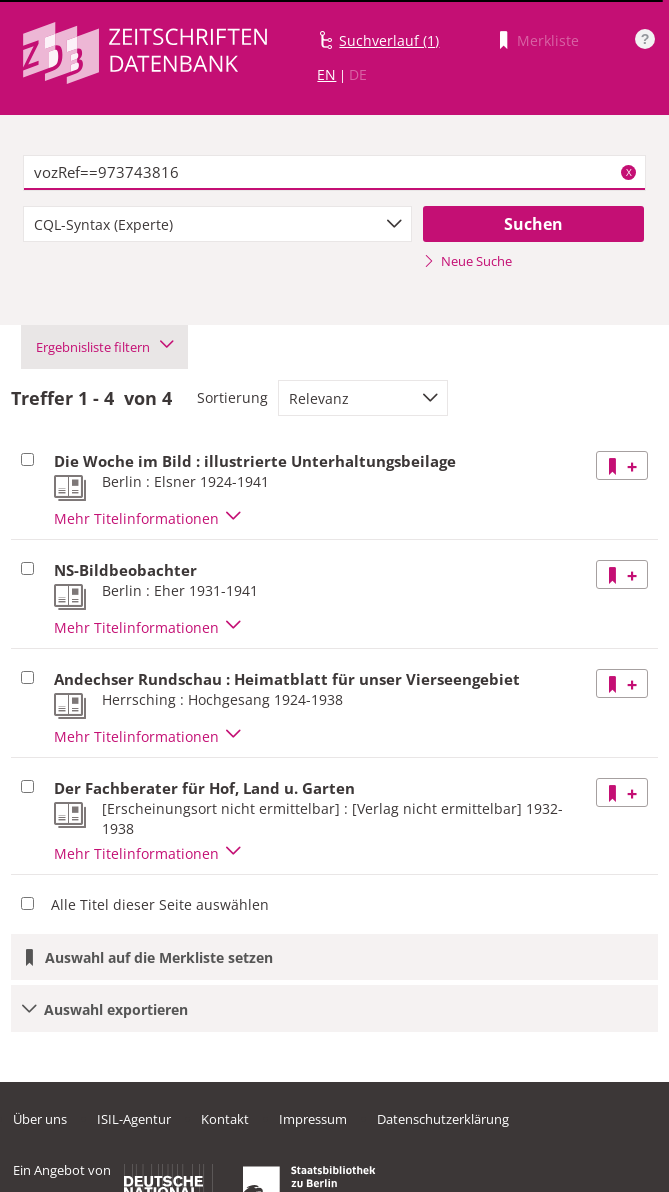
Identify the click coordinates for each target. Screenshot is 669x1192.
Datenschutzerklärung (443, 1119)
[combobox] (217, 224)
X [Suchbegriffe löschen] (629, 172)
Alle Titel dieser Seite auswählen (160, 904)
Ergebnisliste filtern (104, 347)
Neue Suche (467, 261)
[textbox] (334, 173)
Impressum (313, 1119)
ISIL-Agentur (134, 1119)
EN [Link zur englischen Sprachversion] (326, 74)
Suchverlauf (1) (389, 40)
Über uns (40, 1119)
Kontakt (225, 1119)
